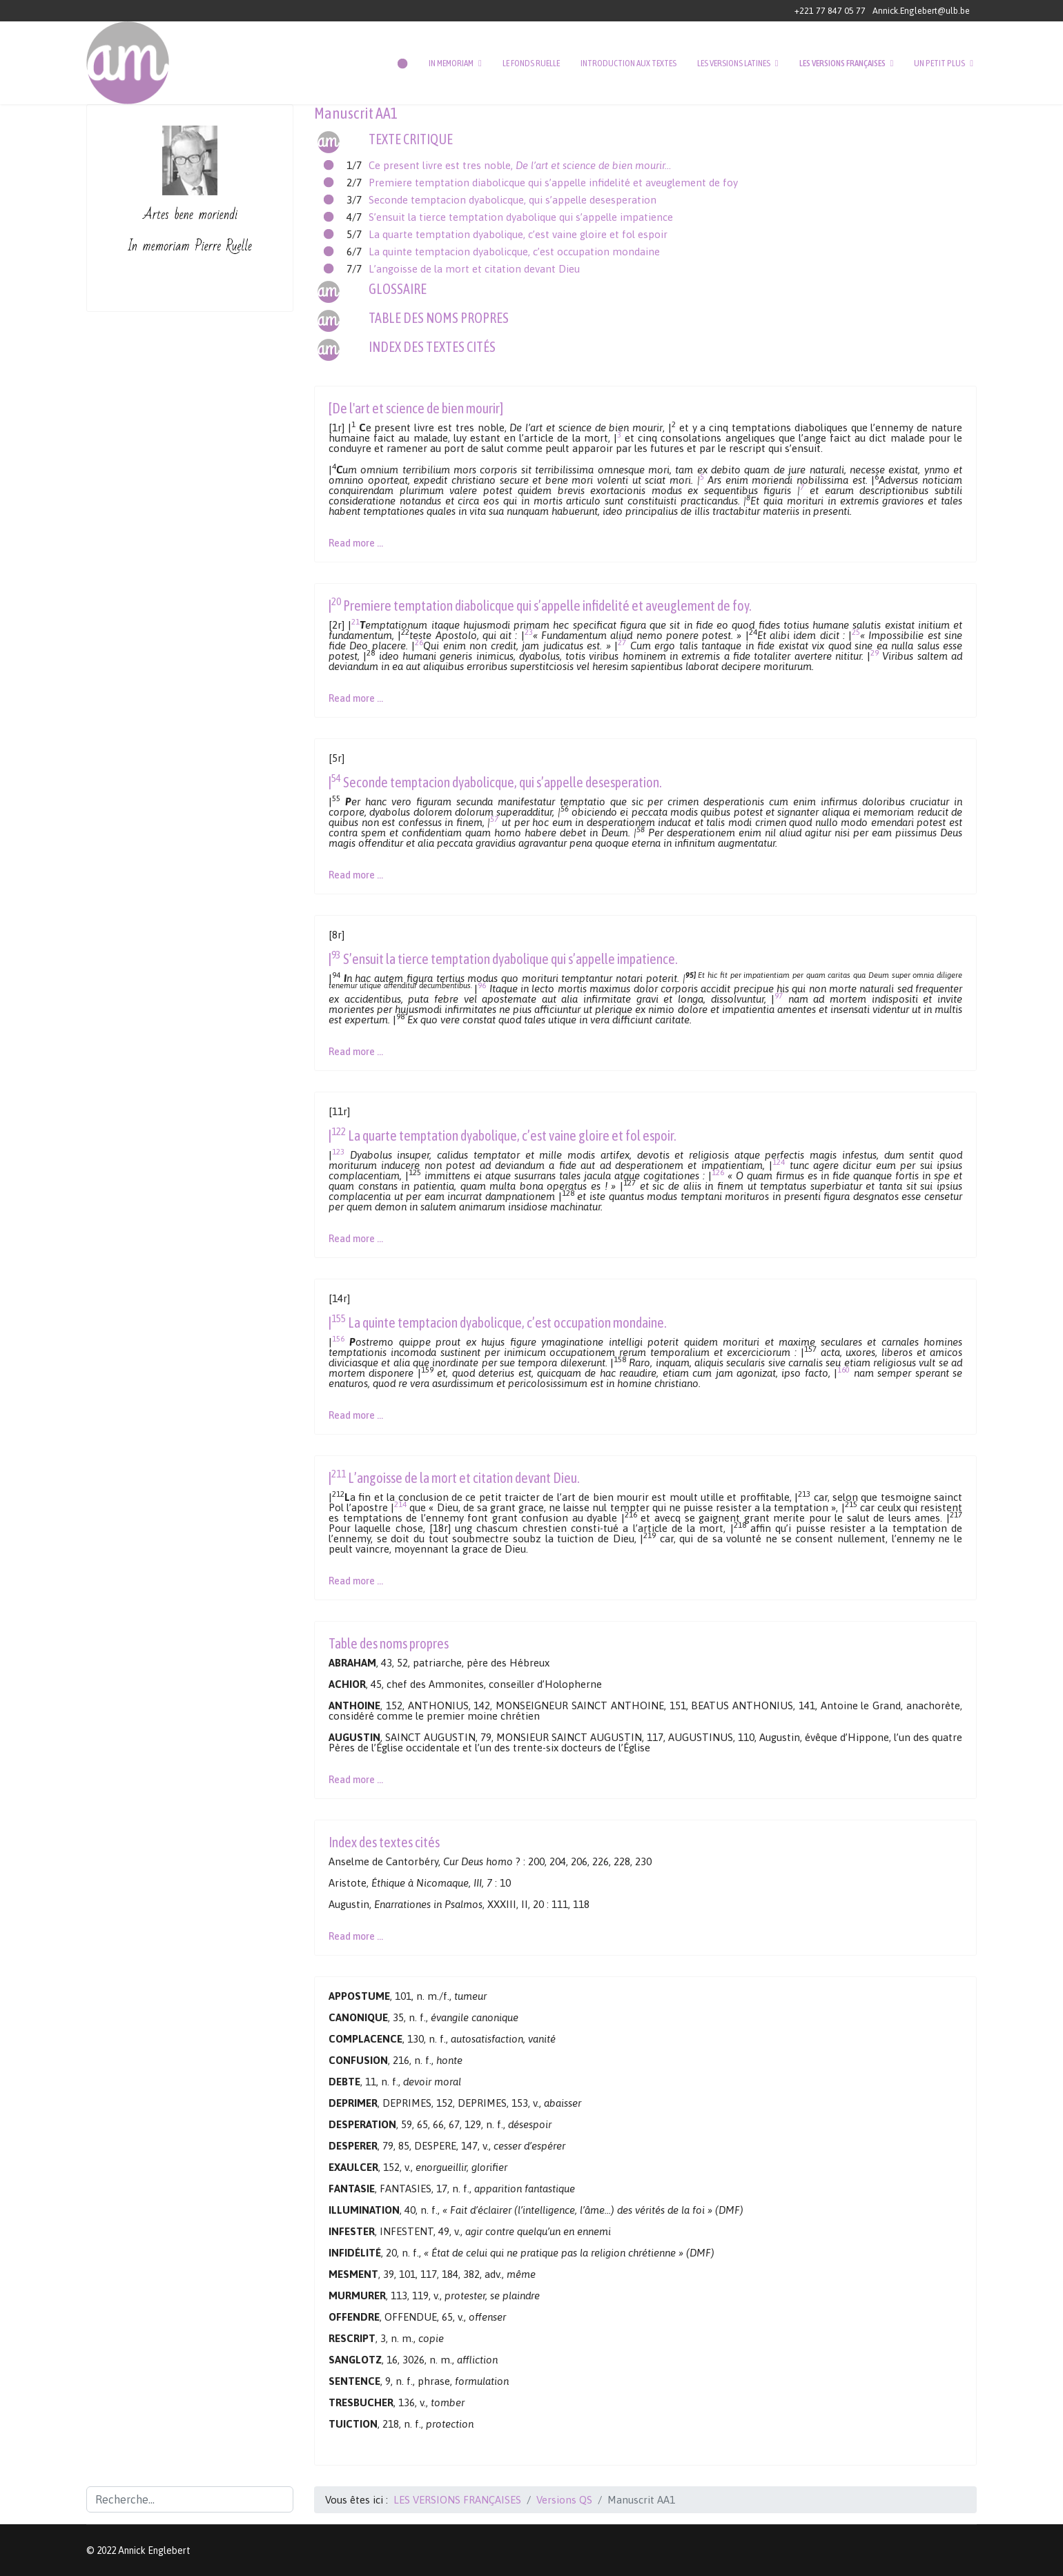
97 (778, 995)
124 (778, 1161)
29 (874, 652)
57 (494, 818)
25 (856, 631)
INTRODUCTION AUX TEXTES (628, 63)
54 (336, 778)
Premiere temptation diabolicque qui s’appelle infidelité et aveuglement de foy (553, 182)
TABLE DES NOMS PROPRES (439, 318)
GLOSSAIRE (398, 289)
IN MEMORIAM (451, 63)
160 (843, 1369)
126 (718, 1172)
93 (336, 955)
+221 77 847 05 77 (830, 11)
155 (338, 1318)
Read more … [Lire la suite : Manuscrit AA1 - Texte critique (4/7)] (356, 1051)
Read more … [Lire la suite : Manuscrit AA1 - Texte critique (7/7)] (356, 1580)
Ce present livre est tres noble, (520, 165)
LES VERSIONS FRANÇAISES (842, 63)
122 (338, 1131)
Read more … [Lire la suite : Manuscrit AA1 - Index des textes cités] (356, 1936)
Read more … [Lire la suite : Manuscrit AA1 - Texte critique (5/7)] (356, 1238)
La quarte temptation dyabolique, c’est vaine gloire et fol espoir (518, 234)
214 (400, 1504)
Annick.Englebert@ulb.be (921, 11)
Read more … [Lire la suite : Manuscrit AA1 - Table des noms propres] (356, 1779)
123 (338, 1151)
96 (482, 985)
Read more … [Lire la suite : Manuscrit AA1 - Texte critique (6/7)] (356, 1415)
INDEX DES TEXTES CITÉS (432, 347)
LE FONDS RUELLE (531, 63)
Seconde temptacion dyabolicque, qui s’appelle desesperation (512, 200)
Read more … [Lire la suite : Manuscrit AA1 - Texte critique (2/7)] (356, 698)
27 (622, 642)
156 (338, 1338)
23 (529, 631)
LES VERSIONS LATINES (733, 63)
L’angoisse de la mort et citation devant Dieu (474, 269)
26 (419, 642)
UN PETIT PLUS (939, 63)
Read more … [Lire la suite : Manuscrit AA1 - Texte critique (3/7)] (356, 875)
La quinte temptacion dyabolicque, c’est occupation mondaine (514, 251)
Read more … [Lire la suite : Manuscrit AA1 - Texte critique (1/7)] (356, 543)
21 (355, 621)
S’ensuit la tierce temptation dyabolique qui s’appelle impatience (521, 217)
